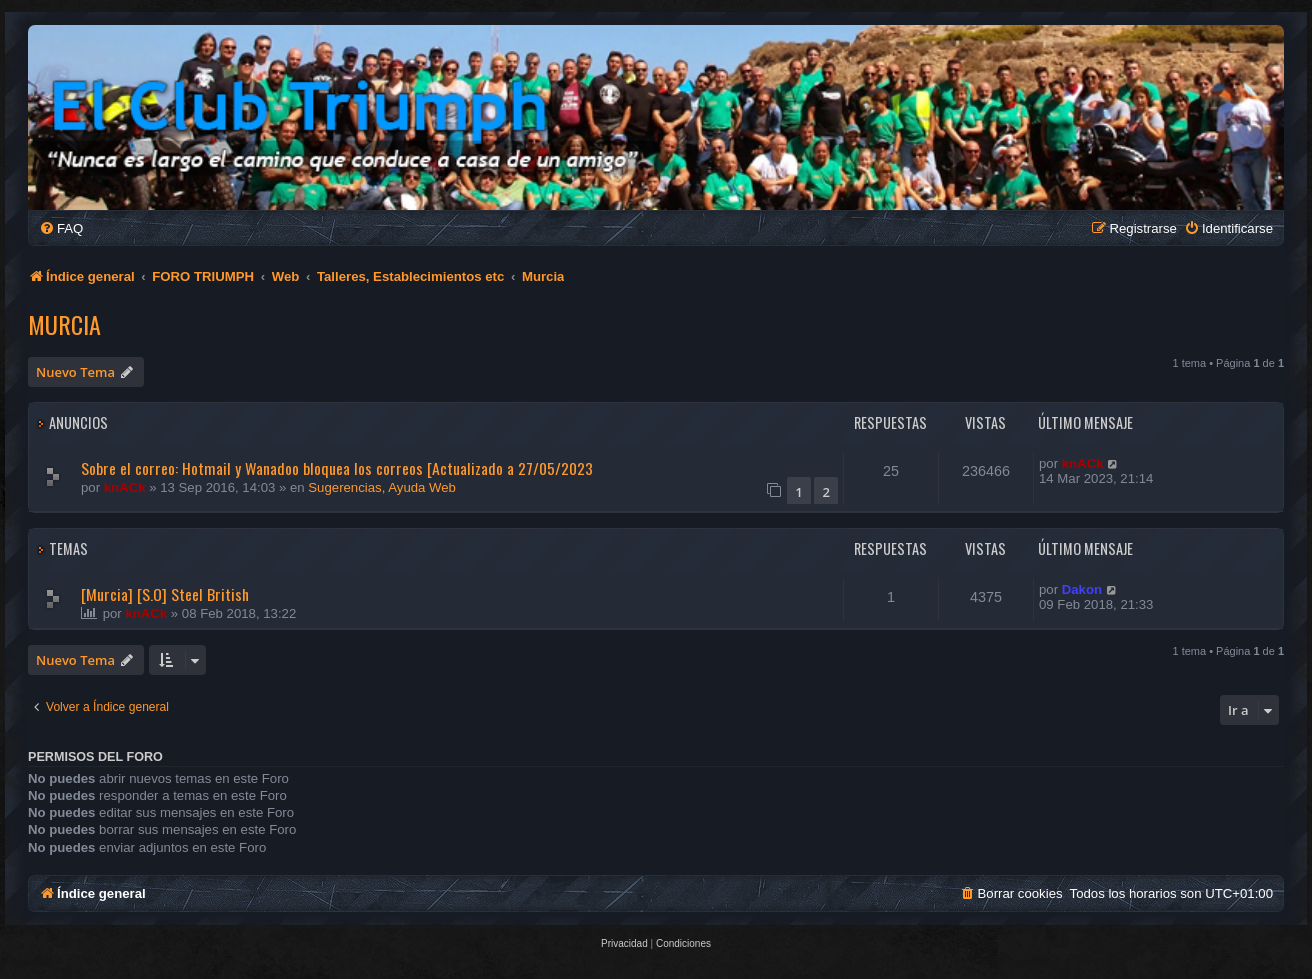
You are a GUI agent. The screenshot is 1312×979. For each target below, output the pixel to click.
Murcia (64, 324)
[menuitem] (61, 228)
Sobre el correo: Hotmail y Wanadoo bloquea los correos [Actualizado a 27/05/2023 (337, 468)
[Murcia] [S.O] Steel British (165, 594)
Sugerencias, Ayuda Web (382, 487)
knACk (125, 487)
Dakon (1082, 589)
